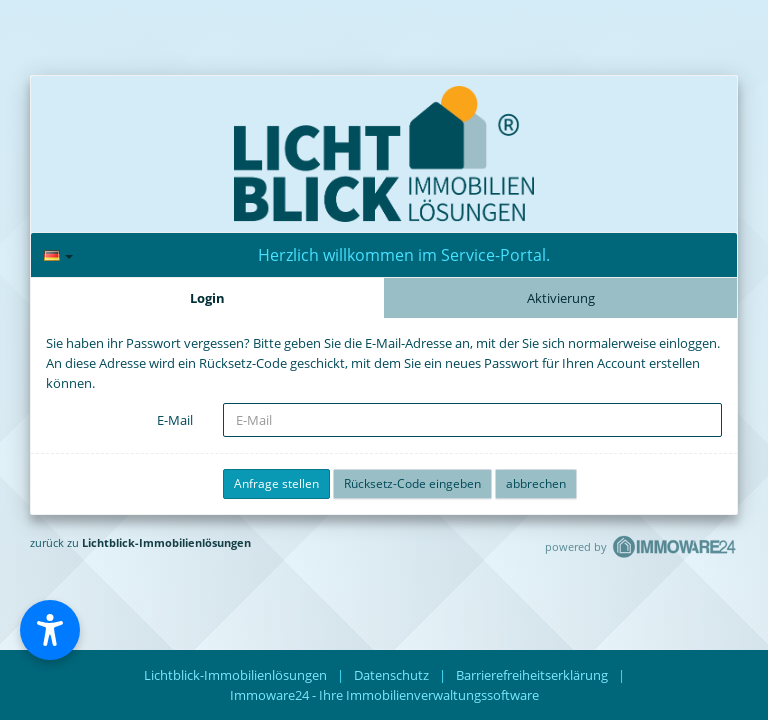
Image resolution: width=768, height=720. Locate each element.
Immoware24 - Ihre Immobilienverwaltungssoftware (384, 695)
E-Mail (175, 420)
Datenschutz (391, 675)
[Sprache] (58, 255)
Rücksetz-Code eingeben (412, 483)
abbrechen (536, 483)
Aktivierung (561, 298)
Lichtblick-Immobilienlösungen (166, 542)
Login (207, 298)
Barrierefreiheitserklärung (532, 675)
